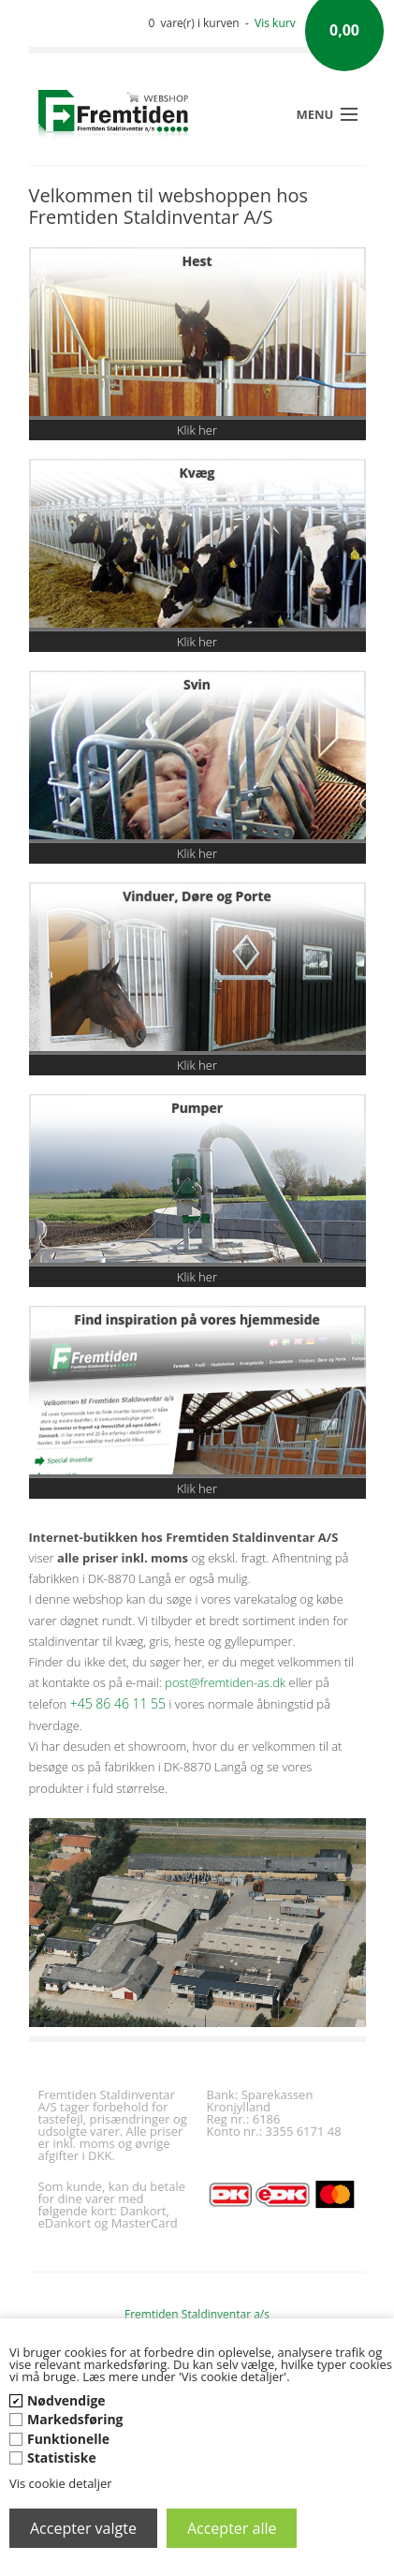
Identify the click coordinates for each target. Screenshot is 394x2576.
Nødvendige (66, 2400)
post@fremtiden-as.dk (225, 1682)
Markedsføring (75, 2419)
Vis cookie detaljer (60, 2483)
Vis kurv (275, 23)
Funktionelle (68, 2439)
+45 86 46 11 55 (118, 1703)
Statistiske (61, 2457)
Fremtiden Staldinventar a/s (197, 2314)
